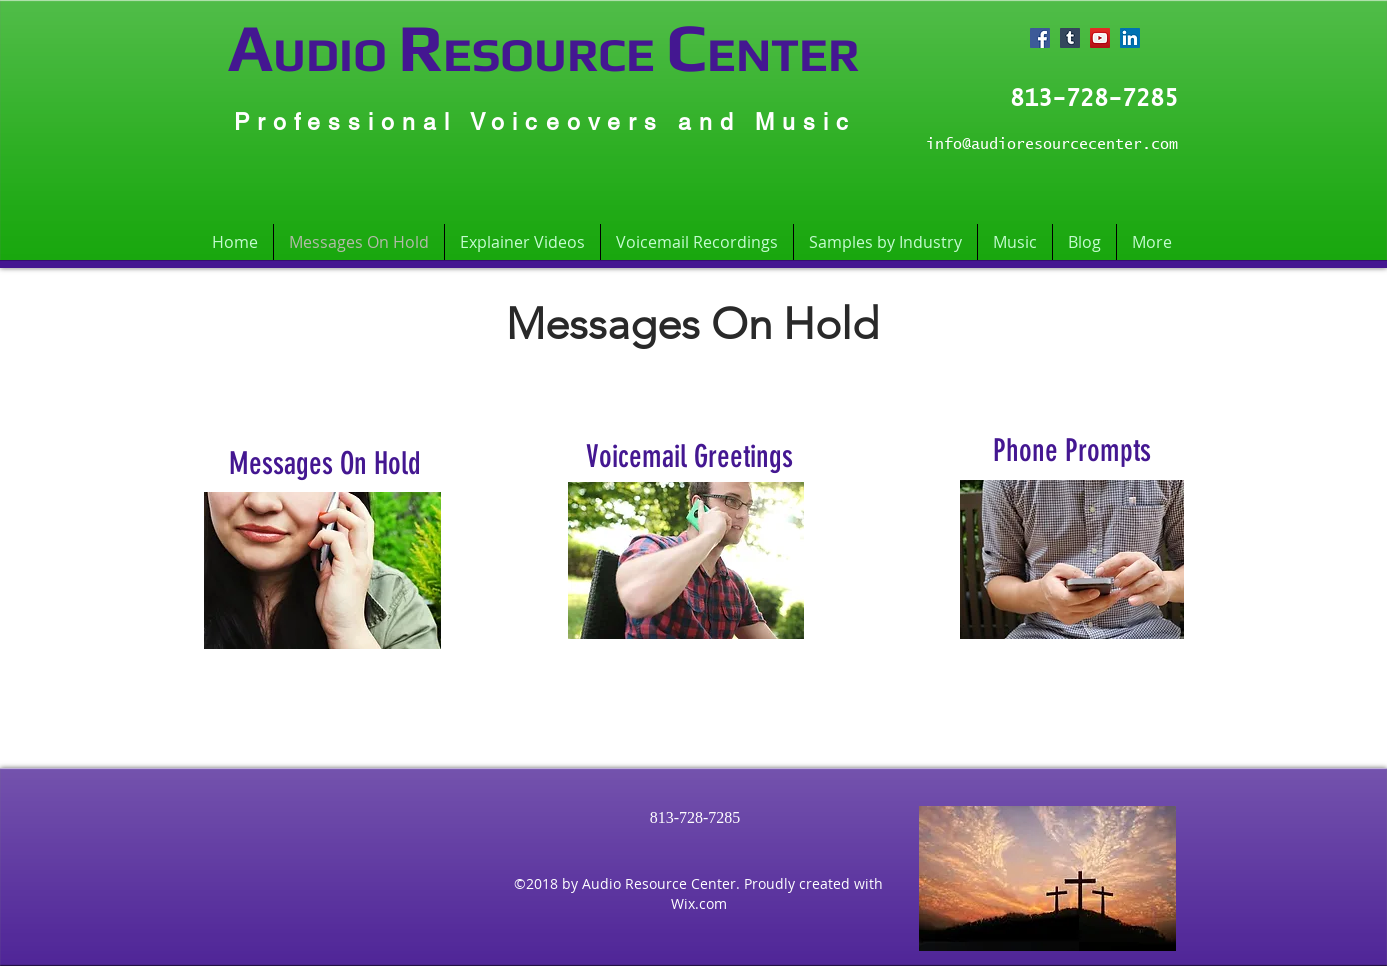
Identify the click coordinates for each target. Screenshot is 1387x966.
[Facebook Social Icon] (1040, 38)
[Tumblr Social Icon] (1070, 38)
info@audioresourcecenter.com (1052, 144)
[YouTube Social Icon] (1100, 38)
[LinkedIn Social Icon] (1130, 38)
